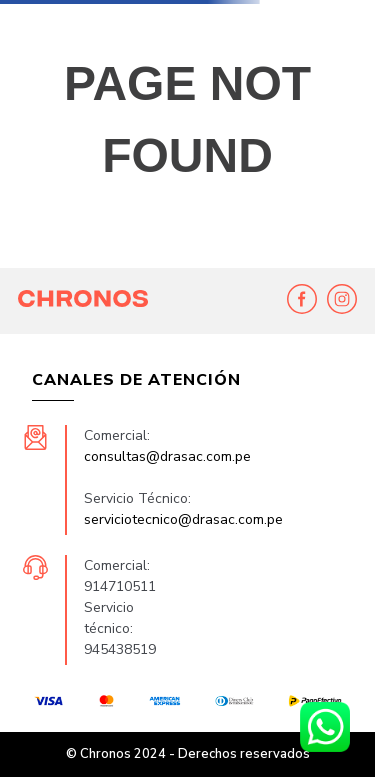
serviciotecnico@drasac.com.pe (183, 519)
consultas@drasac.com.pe (167, 456)
